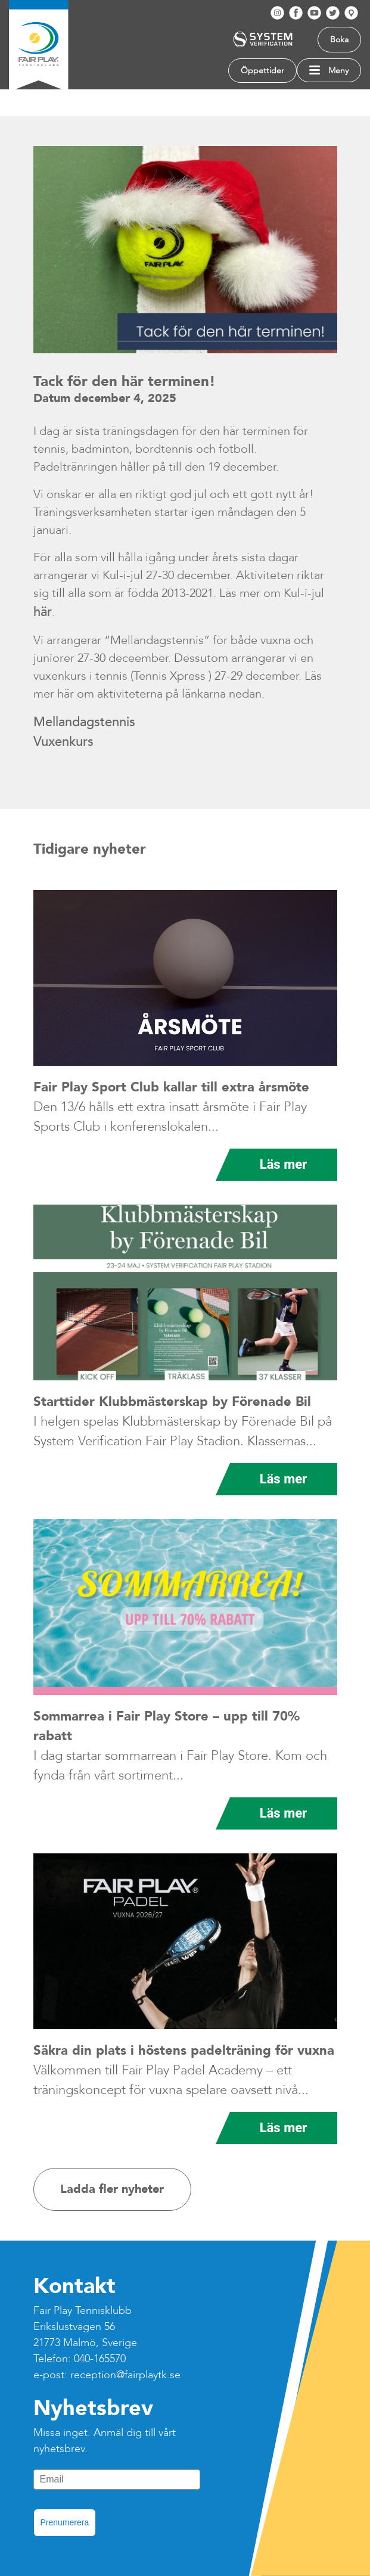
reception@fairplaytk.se (125, 2374)
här (42, 612)
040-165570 (100, 2358)
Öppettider (262, 70)
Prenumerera (65, 2522)
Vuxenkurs (65, 742)
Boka (339, 39)
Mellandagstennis (84, 722)
